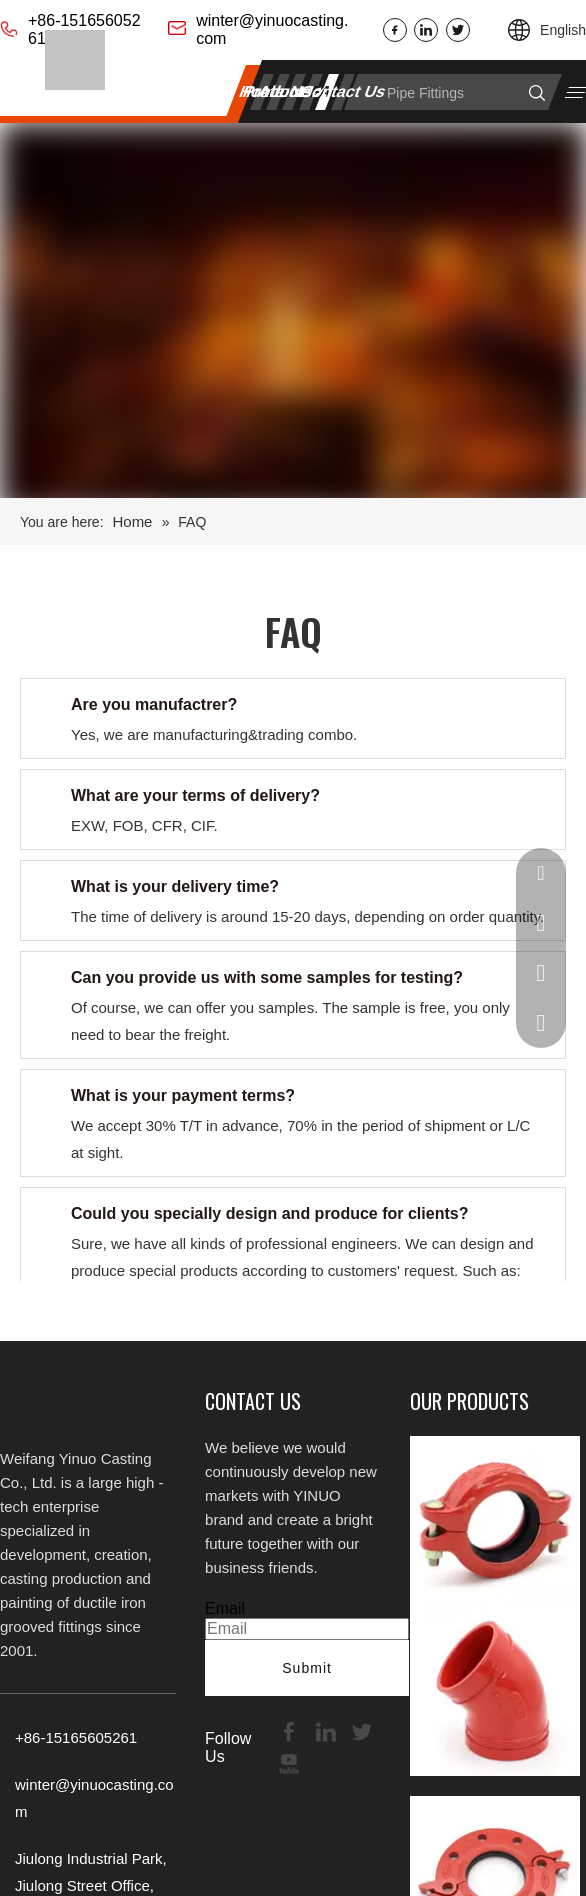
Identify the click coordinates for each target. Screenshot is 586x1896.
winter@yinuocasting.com (272, 29)
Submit (307, 1668)
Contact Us (343, 91)
